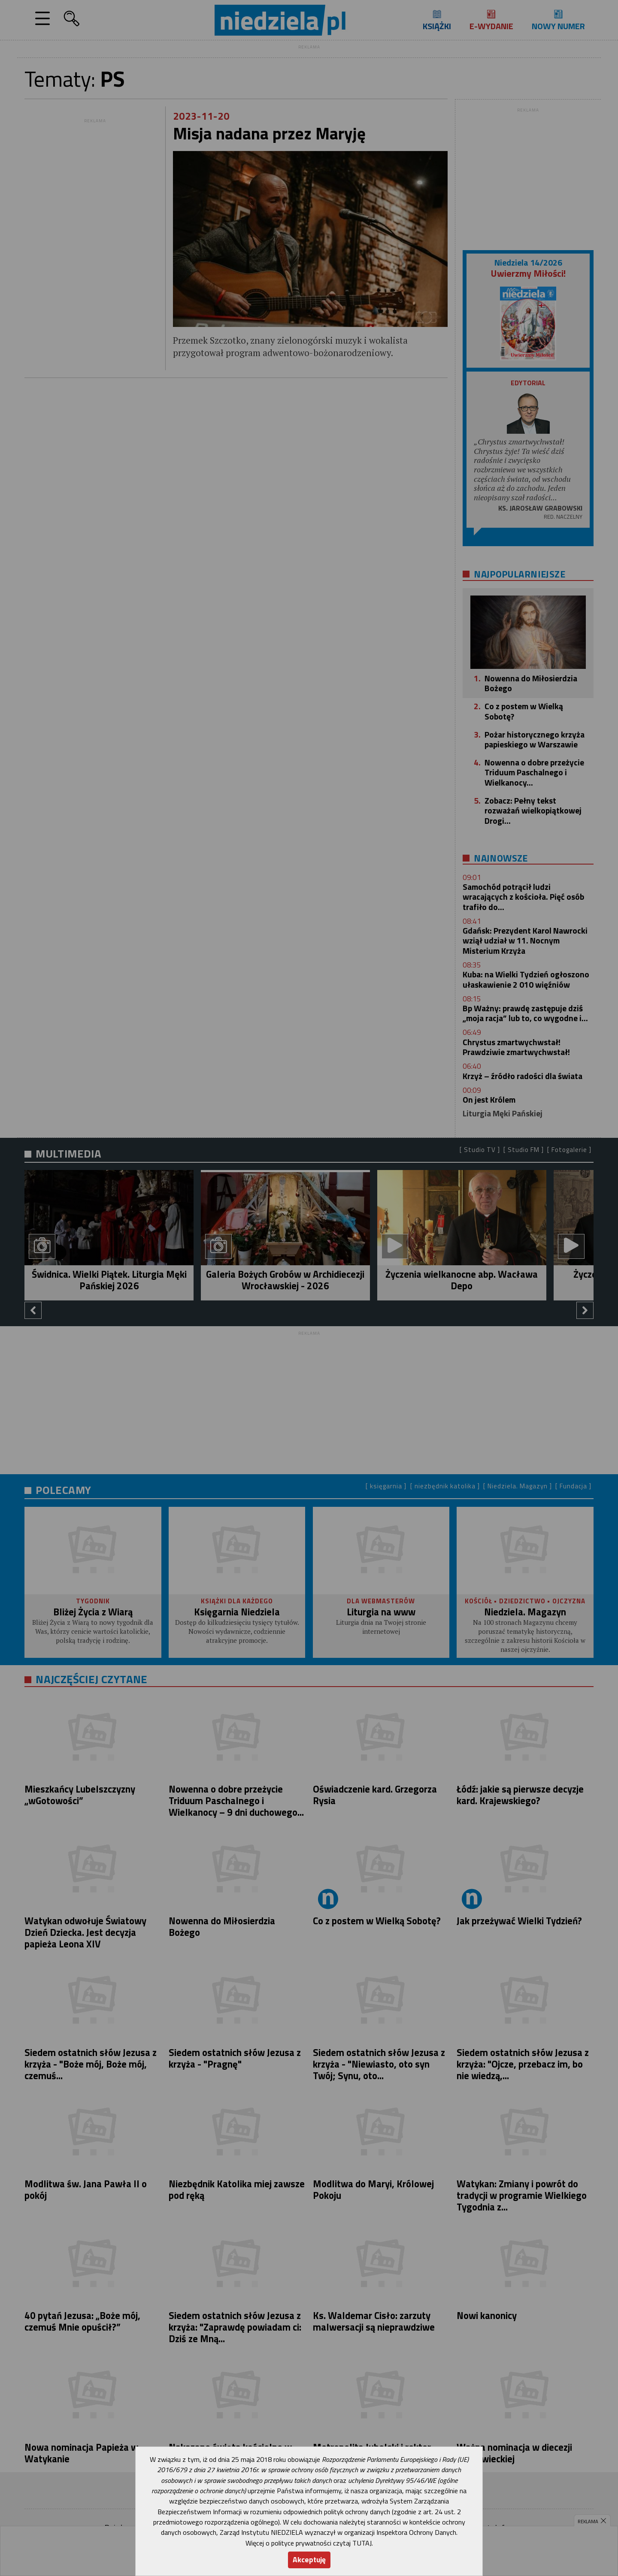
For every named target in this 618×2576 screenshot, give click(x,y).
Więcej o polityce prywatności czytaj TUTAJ (308, 2543)
